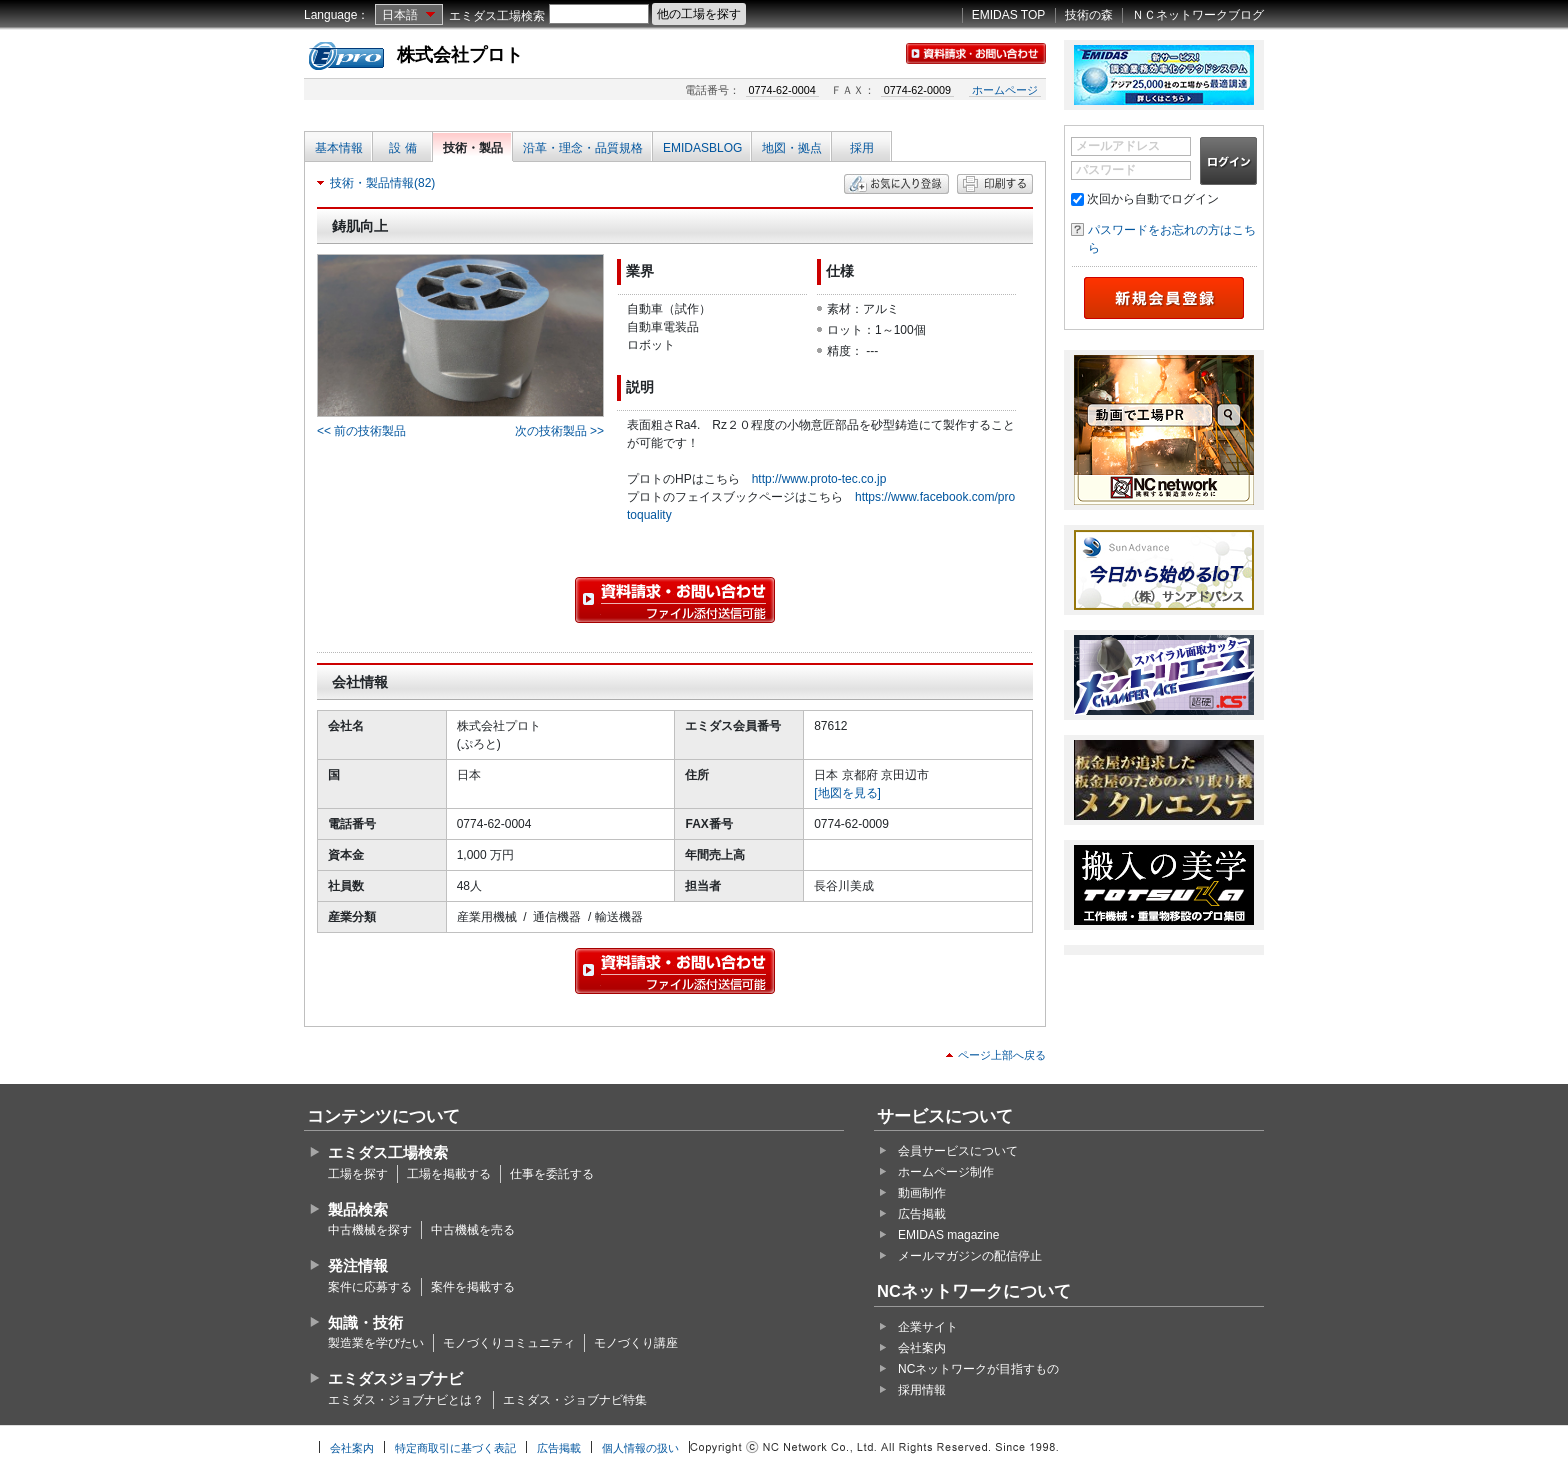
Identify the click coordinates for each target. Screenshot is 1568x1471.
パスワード (1106, 170)
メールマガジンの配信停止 (970, 1256)
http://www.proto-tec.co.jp (819, 479)
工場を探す (358, 1174)
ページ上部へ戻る (1002, 1055)
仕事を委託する (552, 1174)
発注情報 (358, 1265)
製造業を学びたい (376, 1343)
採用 (862, 148)
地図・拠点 (792, 148)
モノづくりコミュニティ (509, 1343)
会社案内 (922, 1348)
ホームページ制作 (946, 1172)
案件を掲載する (473, 1287)
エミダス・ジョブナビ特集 (575, 1400)
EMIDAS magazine (948, 1235)
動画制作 (922, 1193)
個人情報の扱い (640, 1448)
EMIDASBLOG (702, 148)
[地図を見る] (847, 793)
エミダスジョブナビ (395, 1378)
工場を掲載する (449, 1174)
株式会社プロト (460, 55)
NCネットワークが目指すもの (978, 1369)
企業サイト (928, 1327)
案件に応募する (370, 1287)
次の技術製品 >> (559, 431)
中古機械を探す (370, 1230)
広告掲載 (922, 1214)
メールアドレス (1118, 146)
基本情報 (339, 148)
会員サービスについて (958, 1151)
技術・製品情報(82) (382, 183)
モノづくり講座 (636, 1343)
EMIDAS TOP (1009, 15)
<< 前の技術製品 (361, 431)
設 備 (402, 148)
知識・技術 (365, 1322)
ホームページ (1005, 90)
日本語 (400, 15)
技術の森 (1089, 15)
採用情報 (922, 1390)
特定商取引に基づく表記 (455, 1448)
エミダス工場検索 (497, 16)
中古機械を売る (473, 1230)
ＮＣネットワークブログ (1198, 15)
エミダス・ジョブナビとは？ (406, 1400)
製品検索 (358, 1209)
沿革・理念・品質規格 (583, 148)
